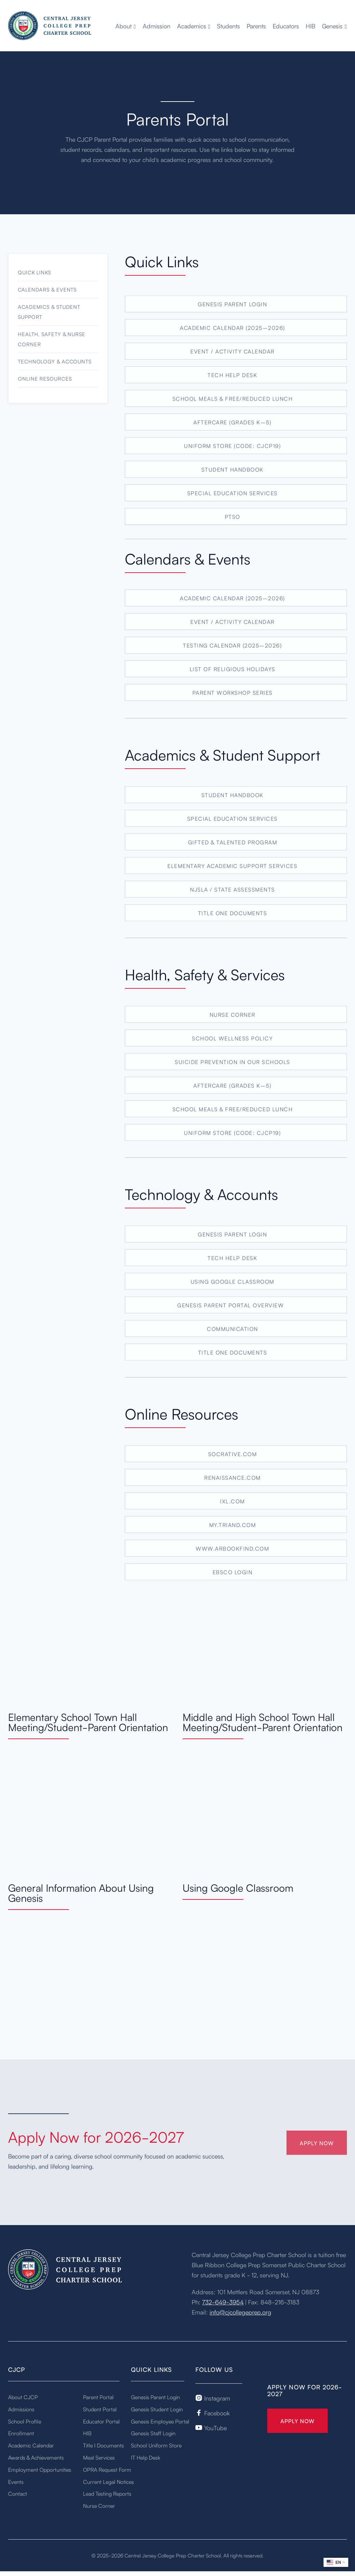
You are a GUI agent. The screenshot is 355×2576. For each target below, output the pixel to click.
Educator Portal (101, 2421)
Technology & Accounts (54, 372)
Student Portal (100, 2409)
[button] (125, 25)
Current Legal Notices (108, 2481)
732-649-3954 (223, 2301)
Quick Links (34, 283)
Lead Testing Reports (107, 2493)
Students (228, 25)
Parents (256, 25)
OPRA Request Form (107, 2469)
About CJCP (23, 2397)
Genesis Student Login (157, 2409)
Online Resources (45, 389)
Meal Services (99, 2457)
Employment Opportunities (39, 2469)
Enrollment (21, 2433)
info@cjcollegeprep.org (240, 2311)
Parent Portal (98, 2397)
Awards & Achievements (36, 2457)
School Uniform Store (156, 2445)
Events (16, 2481)
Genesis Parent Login (155, 2397)
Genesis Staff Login (153, 2433)
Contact (17, 2493)
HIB (310, 25)
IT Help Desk (145, 2457)
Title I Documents (103, 2445)
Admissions (21, 2409)
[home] (50, 25)
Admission (156, 25)
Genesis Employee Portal (160, 2421)
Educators (286, 25)
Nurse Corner (99, 2505)
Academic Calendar (31, 2445)
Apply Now (297, 2420)
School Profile (24, 2421)
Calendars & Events (47, 300)
